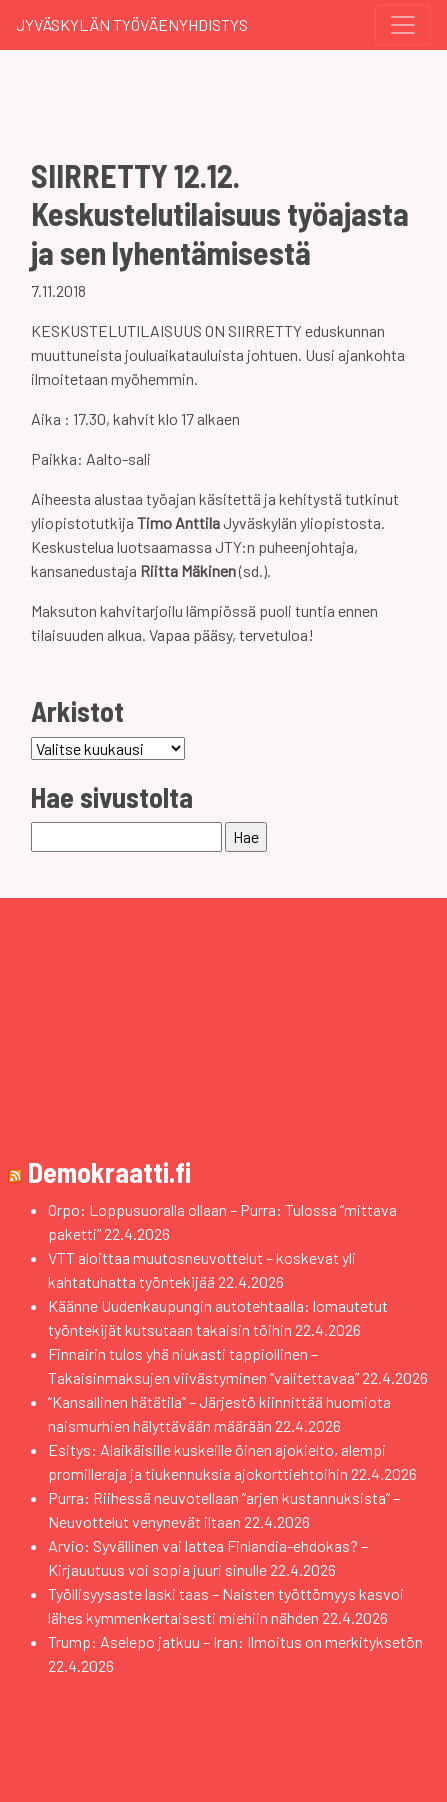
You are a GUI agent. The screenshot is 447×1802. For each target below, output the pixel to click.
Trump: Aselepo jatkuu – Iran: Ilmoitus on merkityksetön (235, 1641)
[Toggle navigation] (403, 25)
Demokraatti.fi (109, 1172)
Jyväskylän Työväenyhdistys (132, 24)
